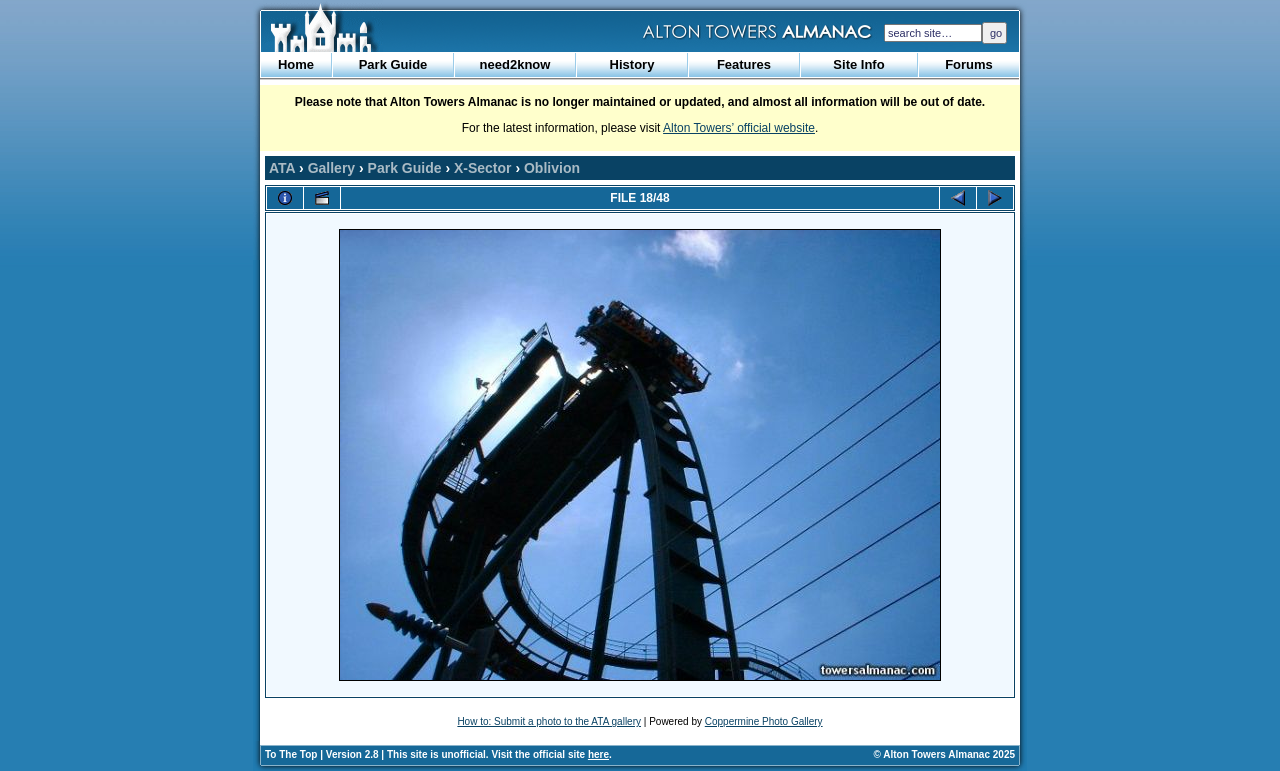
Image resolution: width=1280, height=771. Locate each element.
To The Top (291, 754)
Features (744, 64)
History (632, 64)
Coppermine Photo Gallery (764, 721)
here (598, 754)
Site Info (858, 64)
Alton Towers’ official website (739, 128)
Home (296, 64)
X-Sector (483, 168)
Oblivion (552, 168)
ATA (282, 168)
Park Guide (393, 64)
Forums (969, 64)
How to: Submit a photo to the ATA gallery (549, 721)
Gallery (331, 168)
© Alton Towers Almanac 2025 (944, 754)
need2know (515, 64)
